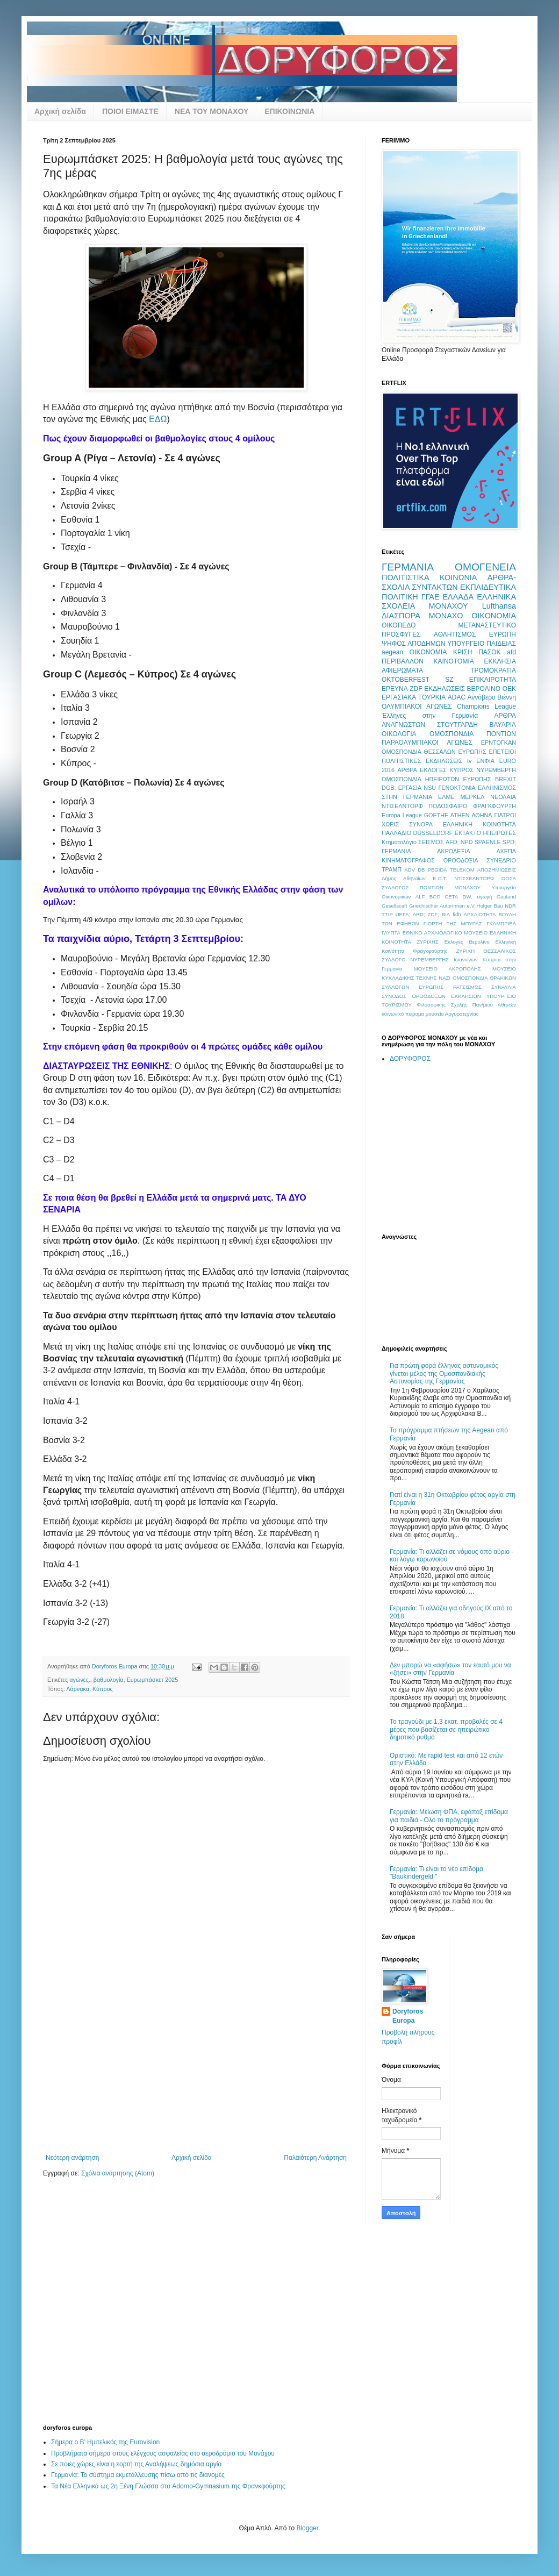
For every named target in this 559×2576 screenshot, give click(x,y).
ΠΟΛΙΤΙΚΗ (400, 597)
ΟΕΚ (509, 689)
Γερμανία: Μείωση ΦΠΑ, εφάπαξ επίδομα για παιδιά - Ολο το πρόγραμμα (449, 1815)
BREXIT (505, 779)
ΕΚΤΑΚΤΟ (468, 833)
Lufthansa (499, 606)
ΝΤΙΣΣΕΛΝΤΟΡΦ (474, 878)
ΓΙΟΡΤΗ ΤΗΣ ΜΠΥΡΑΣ (453, 923)
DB (421, 870)
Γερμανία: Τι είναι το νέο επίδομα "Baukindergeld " (436, 1872)
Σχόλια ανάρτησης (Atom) (117, 2173)
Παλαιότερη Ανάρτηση (315, 2157)
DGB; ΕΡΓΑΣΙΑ (401, 787)
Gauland (506, 897)
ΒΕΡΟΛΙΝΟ (483, 689)
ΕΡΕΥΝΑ (395, 689)
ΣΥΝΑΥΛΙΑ (503, 987)
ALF (420, 897)
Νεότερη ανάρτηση (72, 2157)
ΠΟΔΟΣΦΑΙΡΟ (447, 806)
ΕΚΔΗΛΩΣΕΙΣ (444, 689)
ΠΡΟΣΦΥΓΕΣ (401, 634)
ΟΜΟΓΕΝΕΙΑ (485, 567)
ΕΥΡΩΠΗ (502, 634)
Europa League (402, 815)
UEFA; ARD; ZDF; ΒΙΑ (423, 914)
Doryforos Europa (407, 2016)
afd (511, 652)
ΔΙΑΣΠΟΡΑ (401, 615)
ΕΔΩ (158, 419)
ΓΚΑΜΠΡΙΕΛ (501, 923)
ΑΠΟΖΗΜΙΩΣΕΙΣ (496, 870)
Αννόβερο (482, 697)
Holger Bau (490, 906)
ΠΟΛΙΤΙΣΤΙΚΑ (405, 577)
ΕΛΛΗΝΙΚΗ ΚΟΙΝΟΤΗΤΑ (479, 824)
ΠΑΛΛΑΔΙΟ (396, 833)
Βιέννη (506, 697)
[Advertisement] (196, 2073)
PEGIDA (437, 870)
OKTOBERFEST (405, 679)
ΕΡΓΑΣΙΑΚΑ (399, 697)
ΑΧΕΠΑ (506, 851)
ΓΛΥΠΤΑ (391, 933)
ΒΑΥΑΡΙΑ (502, 725)
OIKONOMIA (428, 652)
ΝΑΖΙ (444, 978)
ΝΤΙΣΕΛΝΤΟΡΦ (402, 806)
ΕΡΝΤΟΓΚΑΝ (498, 742)
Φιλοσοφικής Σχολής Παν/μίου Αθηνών (466, 1005)
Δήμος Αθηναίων (404, 878)
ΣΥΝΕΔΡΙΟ (501, 860)
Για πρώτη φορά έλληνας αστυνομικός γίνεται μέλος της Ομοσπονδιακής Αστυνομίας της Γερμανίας (444, 1373)
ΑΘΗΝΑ (481, 815)
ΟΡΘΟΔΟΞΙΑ (460, 860)
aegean (392, 652)
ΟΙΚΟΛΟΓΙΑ (399, 734)
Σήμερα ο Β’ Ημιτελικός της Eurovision (105, 2442)
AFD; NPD (459, 842)
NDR (510, 906)
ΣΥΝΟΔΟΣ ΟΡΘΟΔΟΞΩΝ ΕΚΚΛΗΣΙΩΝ (431, 996)
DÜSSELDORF (433, 833)
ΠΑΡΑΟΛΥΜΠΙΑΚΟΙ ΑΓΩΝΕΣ (427, 742)
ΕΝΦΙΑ (485, 761)
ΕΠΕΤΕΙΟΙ (502, 751)
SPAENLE (488, 842)
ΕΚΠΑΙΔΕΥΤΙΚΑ (488, 587)
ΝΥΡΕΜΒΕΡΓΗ (496, 770)
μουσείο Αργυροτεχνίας (452, 1014)
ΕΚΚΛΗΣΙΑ (500, 661)
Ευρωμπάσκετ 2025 (152, 1679)
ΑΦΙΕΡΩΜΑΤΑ (402, 670)
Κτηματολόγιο (399, 842)
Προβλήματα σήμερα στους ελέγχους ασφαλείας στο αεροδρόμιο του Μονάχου (163, 2453)
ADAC (456, 697)
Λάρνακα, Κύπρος (89, 1689)
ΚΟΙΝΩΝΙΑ (458, 577)
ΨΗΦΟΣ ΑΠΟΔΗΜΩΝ (413, 643)
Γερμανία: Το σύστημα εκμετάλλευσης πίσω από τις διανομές (138, 2475)
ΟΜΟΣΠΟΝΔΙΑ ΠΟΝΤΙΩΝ (472, 734)
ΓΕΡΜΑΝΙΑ (408, 567)
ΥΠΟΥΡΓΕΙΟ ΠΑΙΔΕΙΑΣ (481, 643)
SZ (449, 679)
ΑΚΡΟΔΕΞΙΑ (453, 851)
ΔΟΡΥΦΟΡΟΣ (410, 1058)
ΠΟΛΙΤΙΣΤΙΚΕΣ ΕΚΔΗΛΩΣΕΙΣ (422, 761)
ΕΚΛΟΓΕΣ (433, 770)
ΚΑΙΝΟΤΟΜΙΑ (454, 661)
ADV (409, 870)
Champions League (486, 706)
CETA (451, 897)
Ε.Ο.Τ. (440, 878)
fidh (457, 914)
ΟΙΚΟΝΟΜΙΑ (493, 615)
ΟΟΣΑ (508, 878)
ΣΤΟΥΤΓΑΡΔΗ (457, 725)
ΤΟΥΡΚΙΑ (432, 697)
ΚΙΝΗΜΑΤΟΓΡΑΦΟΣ (408, 860)
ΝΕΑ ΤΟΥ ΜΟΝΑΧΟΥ (211, 111)
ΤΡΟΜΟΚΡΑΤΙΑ (493, 670)
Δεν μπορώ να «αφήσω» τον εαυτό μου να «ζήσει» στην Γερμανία (450, 1668)
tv (469, 761)
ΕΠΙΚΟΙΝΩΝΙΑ (289, 111)
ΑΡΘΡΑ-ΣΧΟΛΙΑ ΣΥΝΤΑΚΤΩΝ (449, 582)
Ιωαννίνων (466, 959)
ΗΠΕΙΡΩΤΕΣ (499, 833)
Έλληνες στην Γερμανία (430, 715)
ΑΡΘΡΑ (407, 770)
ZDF (416, 689)
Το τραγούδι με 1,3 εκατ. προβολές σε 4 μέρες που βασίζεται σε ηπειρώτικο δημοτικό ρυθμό (446, 1729)
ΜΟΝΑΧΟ (446, 615)
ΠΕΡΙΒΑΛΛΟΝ (403, 661)
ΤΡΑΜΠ (392, 869)
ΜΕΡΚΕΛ (472, 797)
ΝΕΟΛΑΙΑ (503, 797)
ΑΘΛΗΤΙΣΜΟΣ (455, 634)
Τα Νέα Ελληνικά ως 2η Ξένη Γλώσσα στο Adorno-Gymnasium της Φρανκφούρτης (168, 2486)
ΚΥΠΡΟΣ (461, 770)
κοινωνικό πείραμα (403, 1014)
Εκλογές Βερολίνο (467, 942)
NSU (430, 787)
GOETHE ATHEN (447, 815)
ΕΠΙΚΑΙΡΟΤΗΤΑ (492, 679)
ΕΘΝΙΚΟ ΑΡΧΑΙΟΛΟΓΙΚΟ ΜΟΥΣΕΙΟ (445, 933)
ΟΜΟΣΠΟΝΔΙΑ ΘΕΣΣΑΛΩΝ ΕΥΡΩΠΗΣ (434, 751)
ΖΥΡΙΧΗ (465, 951)
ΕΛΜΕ (446, 797)
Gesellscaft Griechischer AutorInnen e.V (428, 906)
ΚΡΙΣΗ (462, 652)
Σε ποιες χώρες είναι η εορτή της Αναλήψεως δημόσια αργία (136, 2464)
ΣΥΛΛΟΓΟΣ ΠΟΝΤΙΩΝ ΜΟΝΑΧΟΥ (431, 887)
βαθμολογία (109, 1679)
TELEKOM (462, 870)
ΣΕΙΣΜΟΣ (431, 842)
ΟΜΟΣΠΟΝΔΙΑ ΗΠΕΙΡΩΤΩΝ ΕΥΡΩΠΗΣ (436, 779)
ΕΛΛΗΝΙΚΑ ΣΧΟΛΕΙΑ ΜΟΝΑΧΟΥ (449, 602)
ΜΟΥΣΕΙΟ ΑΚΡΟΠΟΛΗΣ (447, 969)
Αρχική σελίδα (60, 111)
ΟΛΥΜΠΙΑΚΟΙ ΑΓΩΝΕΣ (417, 706)
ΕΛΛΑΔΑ (458, 597)
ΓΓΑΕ (430, 597)
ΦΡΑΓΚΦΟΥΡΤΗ (494, 806)
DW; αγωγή (477, 897)
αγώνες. (79, 1679)
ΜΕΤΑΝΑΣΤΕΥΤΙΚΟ (487, 625)
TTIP (387, 914)
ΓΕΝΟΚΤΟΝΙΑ (456, 787)
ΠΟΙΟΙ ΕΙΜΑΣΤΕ (130, 111)
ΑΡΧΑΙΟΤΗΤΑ (479, 914)
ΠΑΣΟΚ (489, 652)
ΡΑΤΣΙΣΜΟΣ (467, 987)
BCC (434, 897)
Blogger (307, 2528)
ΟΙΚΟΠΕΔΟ (398, 625)
